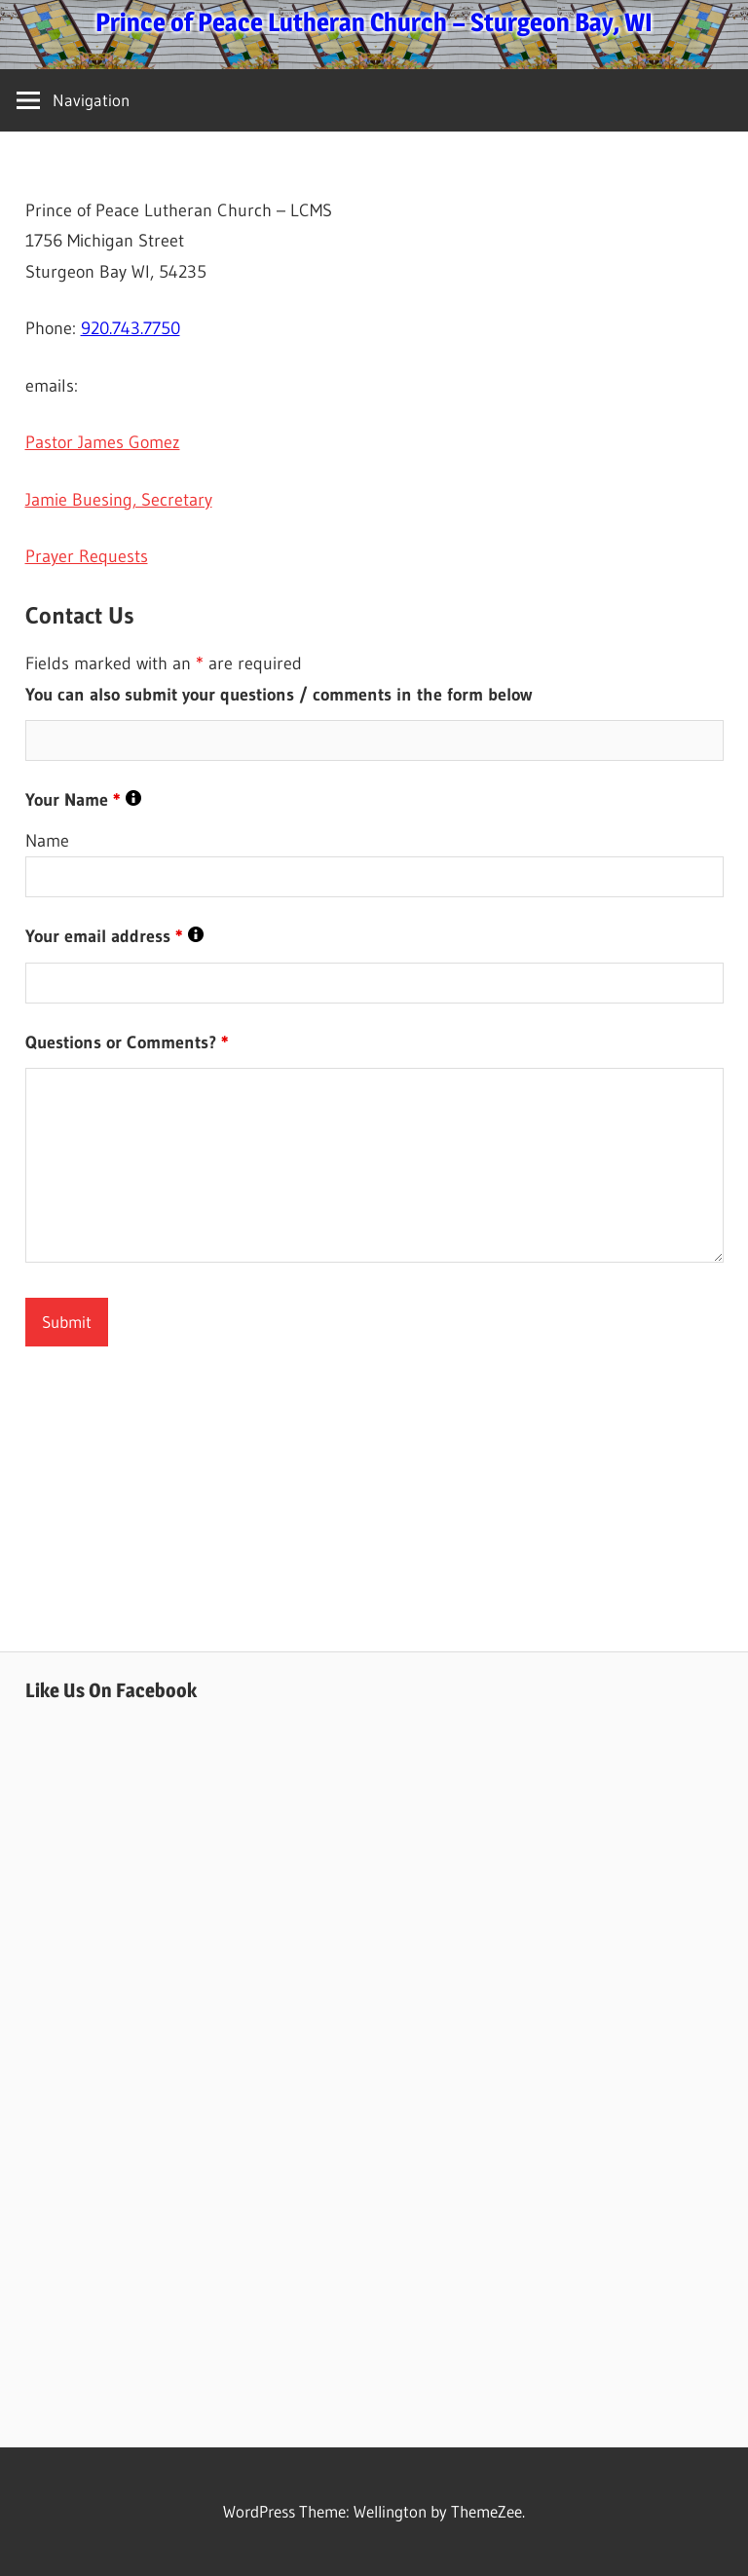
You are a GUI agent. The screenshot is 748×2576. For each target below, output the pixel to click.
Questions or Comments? (127, 1042)
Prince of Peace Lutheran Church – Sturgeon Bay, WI (374, 22)
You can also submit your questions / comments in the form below (278, 694)
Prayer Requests (86, 556)
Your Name (83, 800)
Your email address (114, 936)
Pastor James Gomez (102, 442)
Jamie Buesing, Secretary (118, 500)
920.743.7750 (130, 328)
